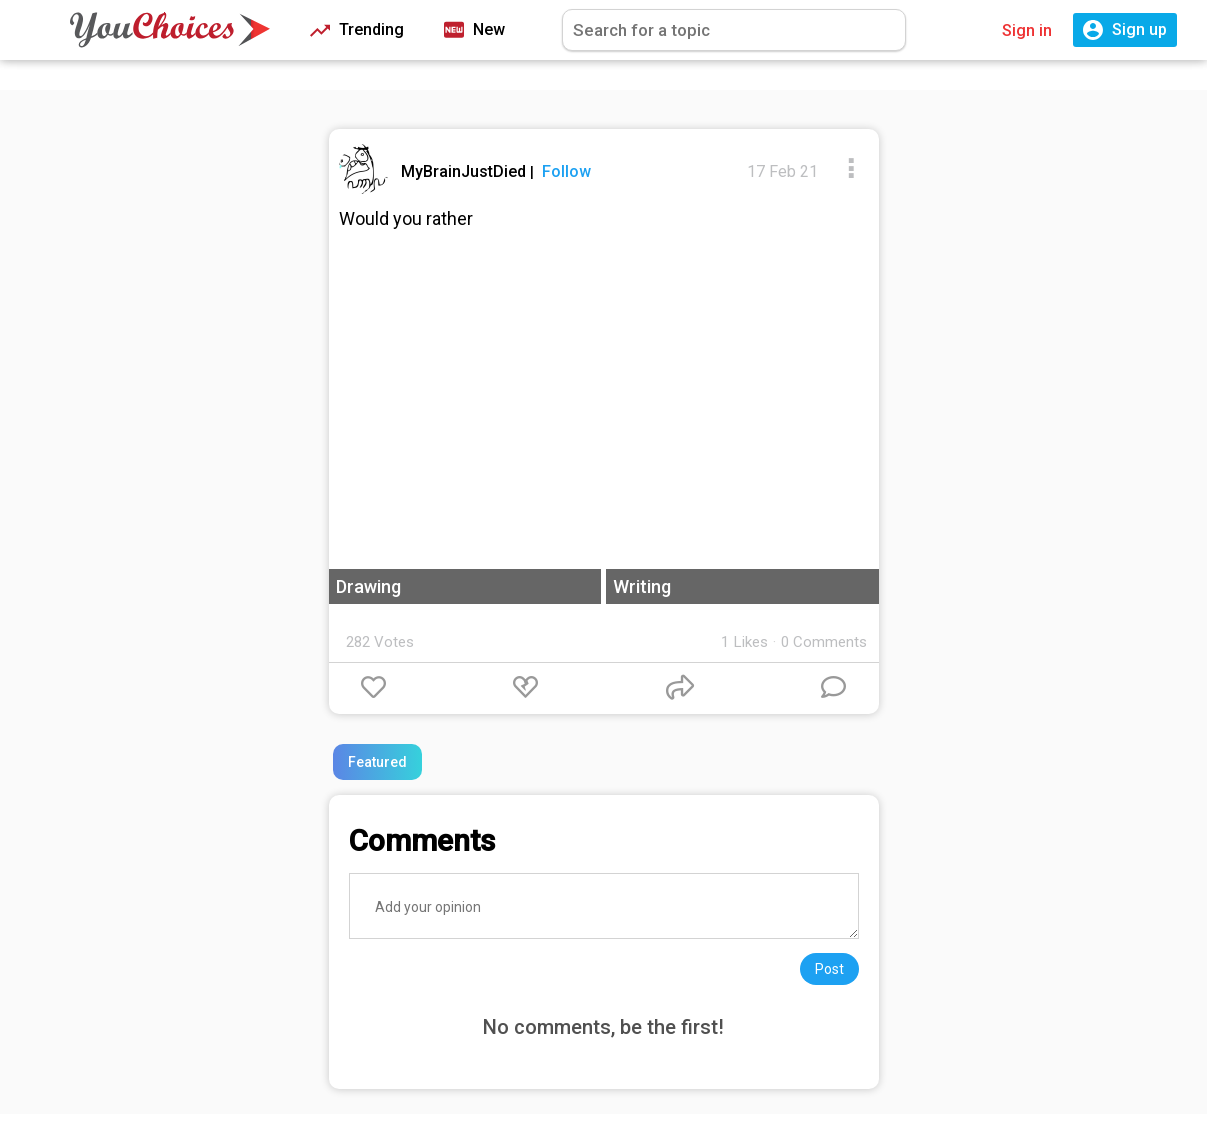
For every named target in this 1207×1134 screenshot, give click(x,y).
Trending (357, 30)
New (474, 30)
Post (829, 969)
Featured (377, 762)
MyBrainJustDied (465, 171)
